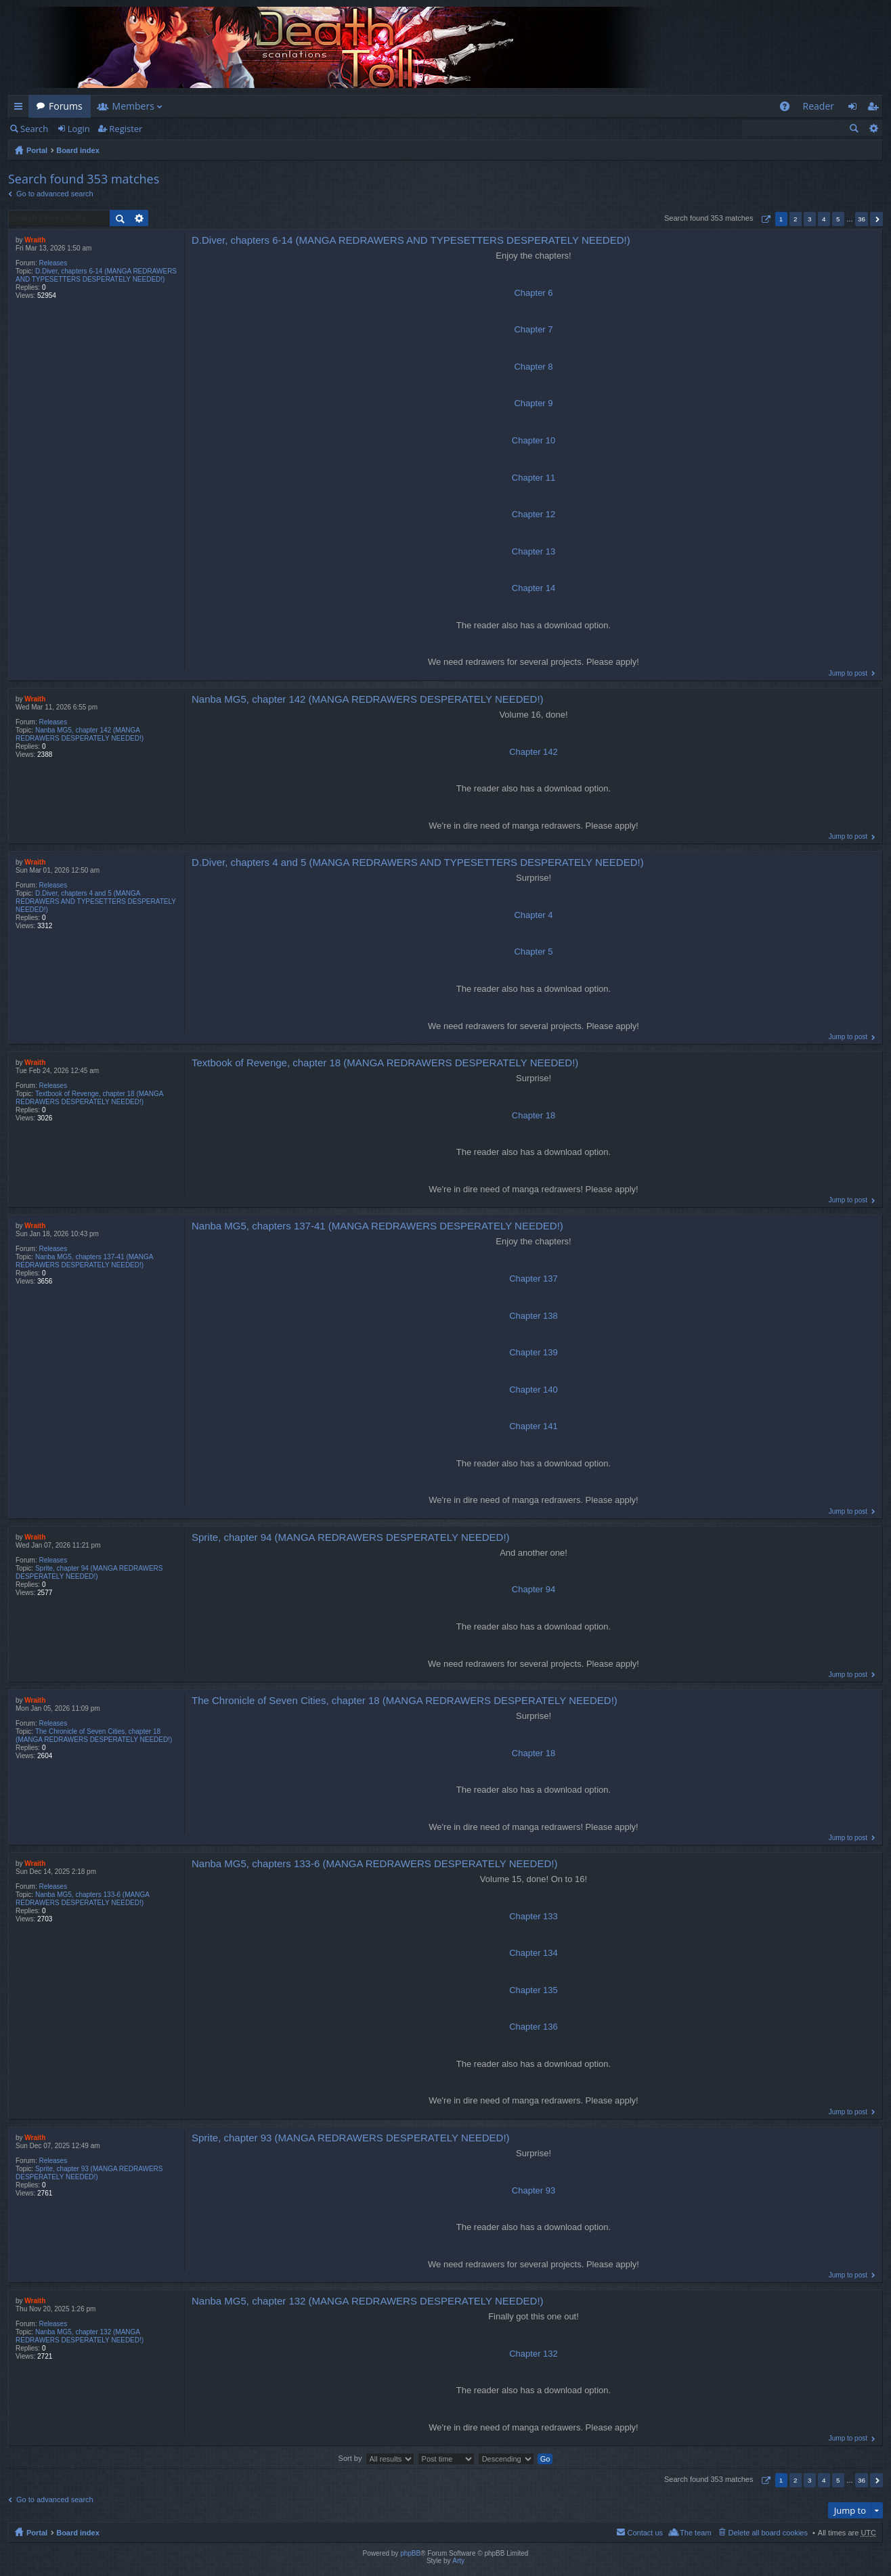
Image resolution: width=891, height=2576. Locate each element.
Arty (458, 2560)
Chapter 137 (533, 1278)
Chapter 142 (533, 752)
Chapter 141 (533, 1426)
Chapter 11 (533, 478)
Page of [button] (764, 219)
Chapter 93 (533, 2190)
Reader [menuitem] (818, 106)
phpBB (410, 2553)
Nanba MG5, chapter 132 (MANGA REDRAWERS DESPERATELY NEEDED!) (80, 2336)
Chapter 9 (533, 403)
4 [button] (824, 219)
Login (79, 129)
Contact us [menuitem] (645, 2533)
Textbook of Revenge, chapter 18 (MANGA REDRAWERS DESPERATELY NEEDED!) (89, 1098)
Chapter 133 (533, 1916)
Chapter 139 (533, 1352)
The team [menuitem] (695, 2533)
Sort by (350, 2458)
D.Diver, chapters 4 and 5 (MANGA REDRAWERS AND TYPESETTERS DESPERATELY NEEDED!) (96, 901)
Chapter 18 (533, 1115)
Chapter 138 (533, 1316)
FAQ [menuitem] (788, 109)
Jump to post (848, 673)
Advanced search (873, 128)
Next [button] (876, 219)
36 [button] (861, 219)
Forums (66, 106)
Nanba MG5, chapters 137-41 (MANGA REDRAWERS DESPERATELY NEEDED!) (84, 1261)
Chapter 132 (533, 2354)
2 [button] (796, 219)
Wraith (34, 240)
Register (125, 129)
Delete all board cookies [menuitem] (768, 2533)
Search (34, 129)
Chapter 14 (533, 588)
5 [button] (838, 219)
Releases (53, 263)
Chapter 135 (533, 1990)
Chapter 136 (533, 2027)
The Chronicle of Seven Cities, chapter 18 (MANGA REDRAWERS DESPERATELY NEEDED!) (94, 1735)
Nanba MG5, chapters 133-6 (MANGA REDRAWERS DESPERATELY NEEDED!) (82, 1898)
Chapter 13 (533, 551)
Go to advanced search (54, 194)
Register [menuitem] (875, 109)
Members (133, 106)
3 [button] (810, 219)
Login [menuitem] (856, 109)
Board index (78, 150)
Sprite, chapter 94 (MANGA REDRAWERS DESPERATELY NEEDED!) (89, 1572)
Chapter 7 (533, 329)
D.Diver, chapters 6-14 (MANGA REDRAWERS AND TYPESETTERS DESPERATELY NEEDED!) (96, 275)
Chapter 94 (533, 1589)
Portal (36, 150)
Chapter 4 (533, 915)
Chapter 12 (533, 514)
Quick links (21, 109)
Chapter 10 (533, 440)
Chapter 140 (533, 1389)
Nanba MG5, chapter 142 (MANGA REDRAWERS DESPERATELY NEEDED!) (80, 734)
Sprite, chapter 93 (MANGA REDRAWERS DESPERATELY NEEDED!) (89, 2173)
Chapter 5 (533, 951)
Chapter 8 (533, 367)
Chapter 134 (533, 1953)
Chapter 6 (533, 293)
